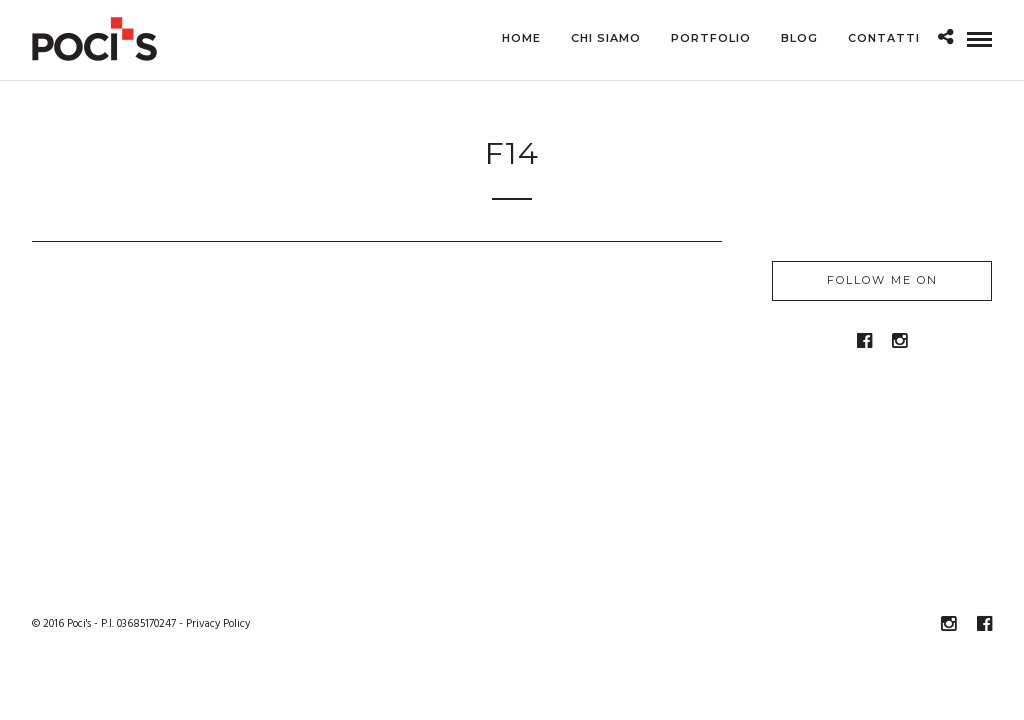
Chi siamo (606, 38)
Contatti (884, 38)
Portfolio (711, 38)
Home (521, 38)
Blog (799, 38)
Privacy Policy (218, 625)
